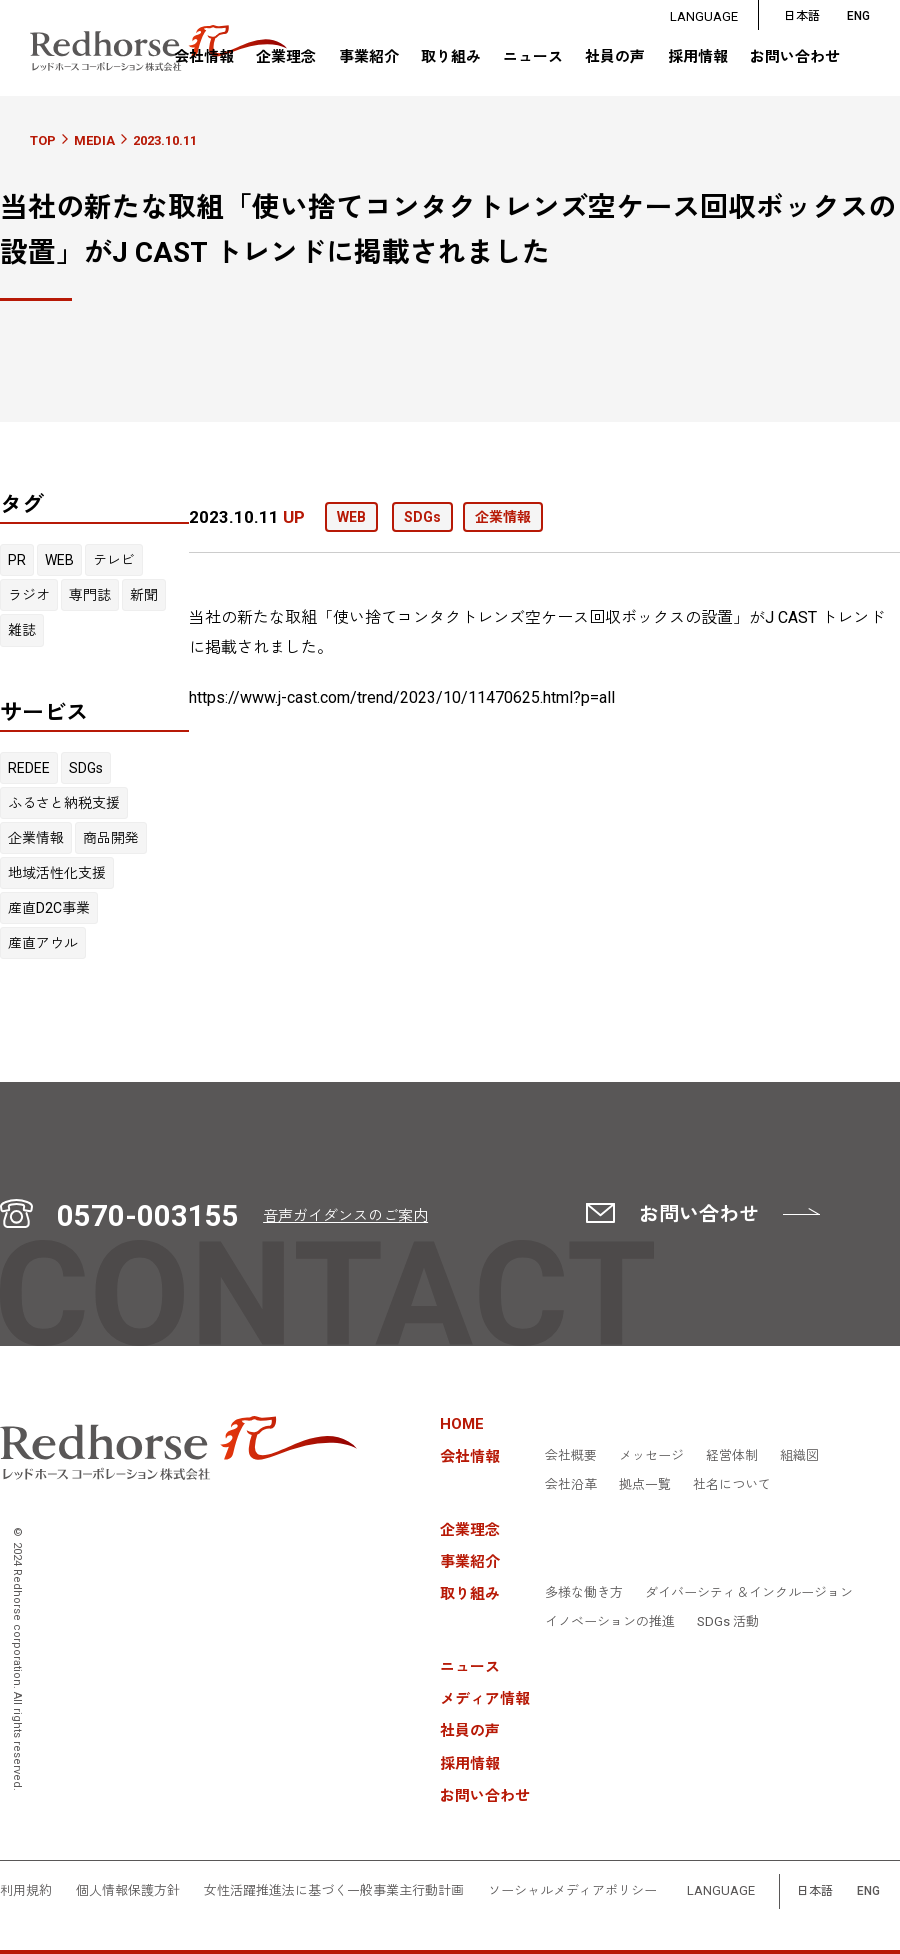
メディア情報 (485, 1699)
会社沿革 (571, 1485)
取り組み (451, 57)
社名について (732, 1485)
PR (17, 560)
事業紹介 (369, 57)
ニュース (533, 57)
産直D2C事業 (49, 908)
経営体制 (732, 1456)
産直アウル (43, 943)
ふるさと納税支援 (64, 803)
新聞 (144, 595)
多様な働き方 (584, 1593)
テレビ (114, 560)
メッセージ (651, 1456)
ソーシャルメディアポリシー (572, 1891)
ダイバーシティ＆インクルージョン (749, 1593)
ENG (868, 1891)
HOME (462, 1424)
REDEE (29, 768)
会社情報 (204, 57)
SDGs (86, 768)
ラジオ (29, 595)
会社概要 (571, 1456)
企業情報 (36, 838)
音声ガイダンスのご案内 (345, 1216)
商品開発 (111, 838)
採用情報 (698, 57)
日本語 (802, 16)
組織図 (799, 1456)
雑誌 (22, 630)
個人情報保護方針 (128, 1891)
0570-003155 (148, 1216)
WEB (59, 560)
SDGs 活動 (728, 1622)
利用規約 (26, 1891)
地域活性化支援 (57, 873)
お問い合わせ (795, 57)
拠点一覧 (645, 1485)
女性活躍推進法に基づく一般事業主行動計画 (334, 1891)
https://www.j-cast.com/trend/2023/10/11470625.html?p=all (402, 697)
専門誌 (90, 595)
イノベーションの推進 (610, 1622)
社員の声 (615, 57)
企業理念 (286, 57)
